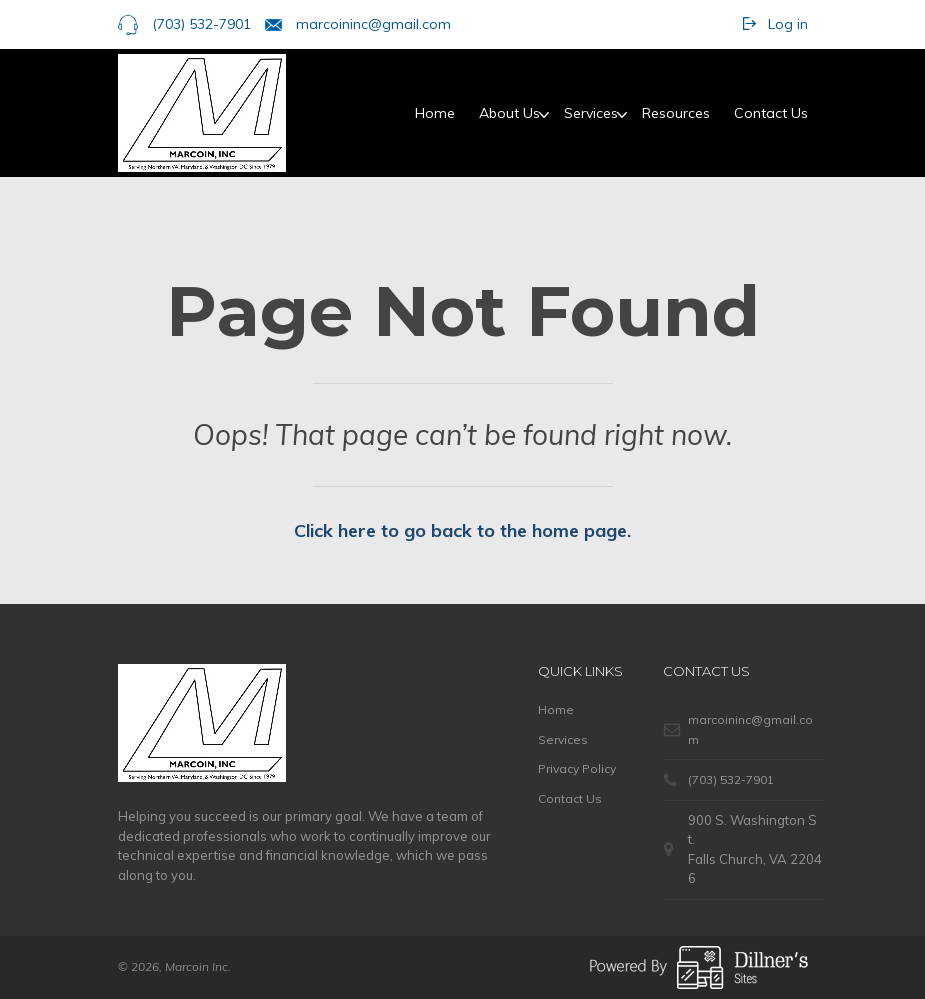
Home (435, 113)
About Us (509, 113)
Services (591, 113)
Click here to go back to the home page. (462, 530)
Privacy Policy (577, 768)
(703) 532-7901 (201, 24)
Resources (676, 113)
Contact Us (771, 113)
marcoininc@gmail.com (373, 24)
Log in (788, 24)
